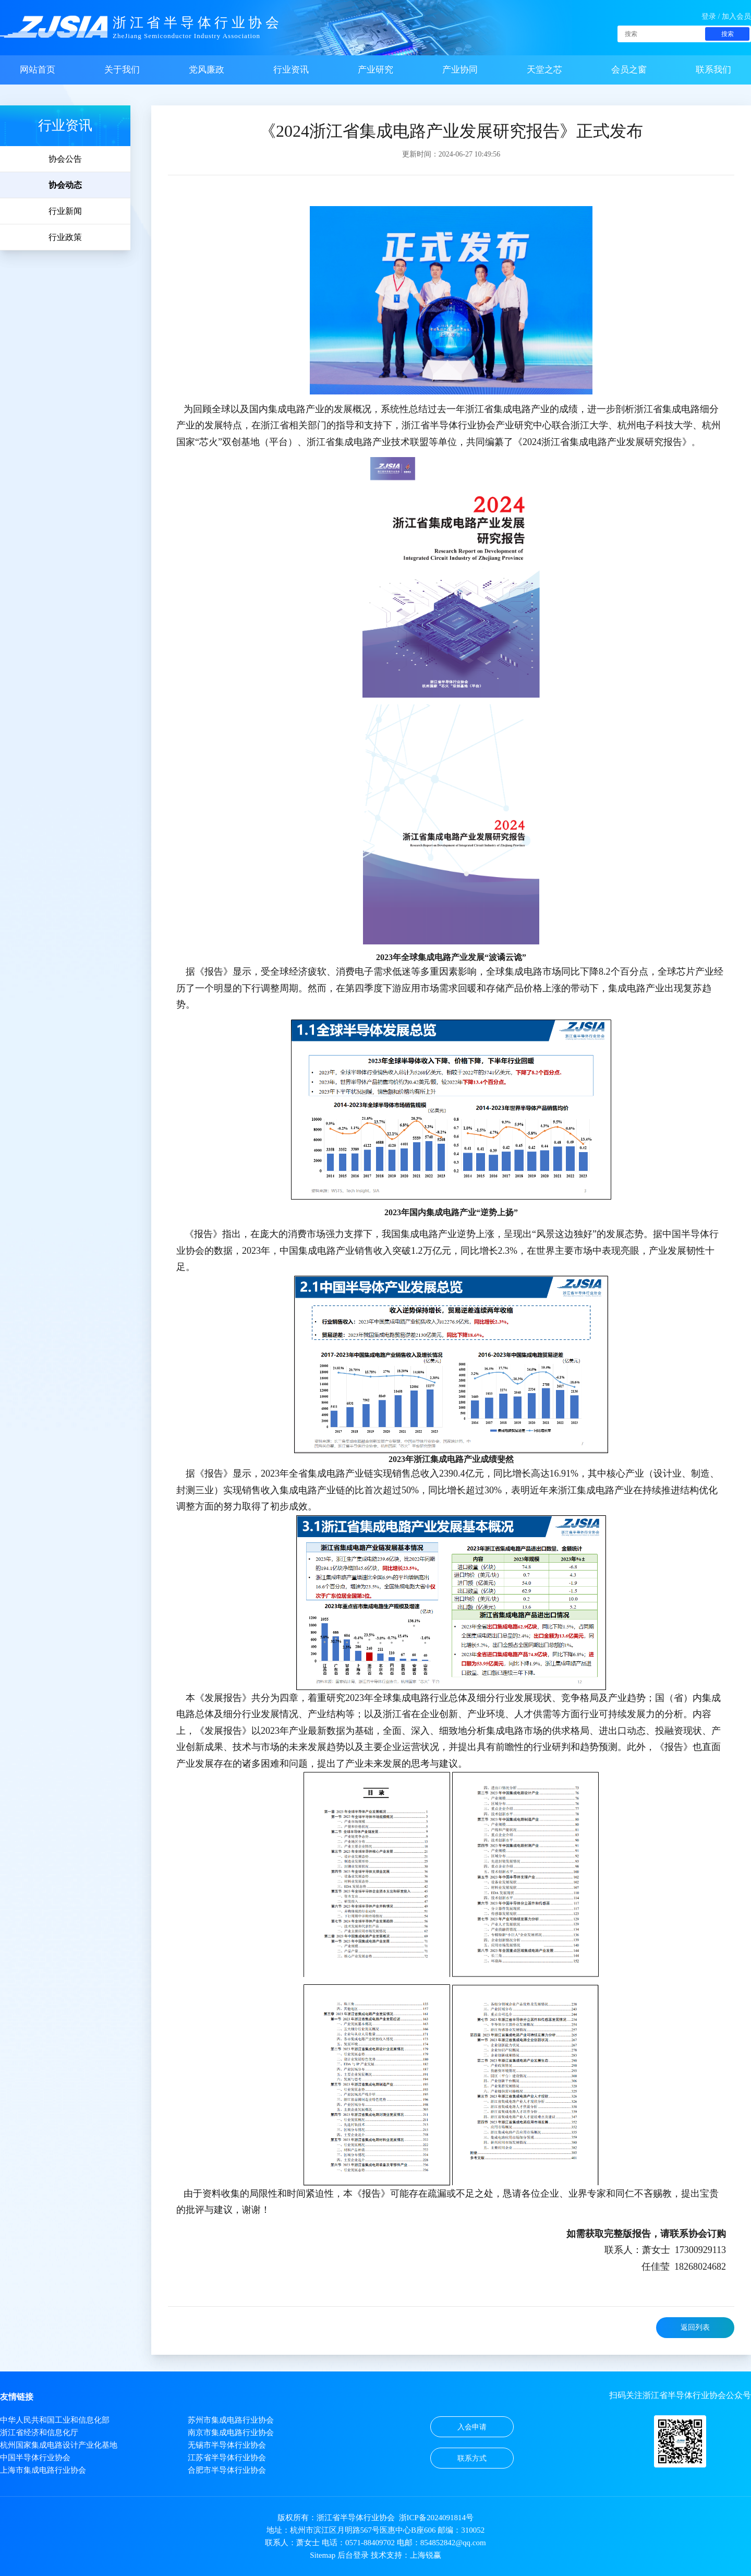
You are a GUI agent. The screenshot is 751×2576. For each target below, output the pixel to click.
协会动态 (65, 185)
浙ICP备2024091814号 (436, 2517)
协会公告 (65, 158)
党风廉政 (206, 70)
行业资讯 (291, 70)
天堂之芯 (544, 70)
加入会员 (736, 16)
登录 (708, 16)
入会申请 (472, 2427)
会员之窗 (629, 70)
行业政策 (65, 237)
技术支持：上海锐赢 (406, 2555)
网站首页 (37, 70)
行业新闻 (65, 211)
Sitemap (322, 2555)
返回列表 (695, 2327)
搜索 (727, 34)
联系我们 (713, 70)
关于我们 (122, 70)
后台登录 (353, 2555)
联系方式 (472, 2458)
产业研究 (375, 70)
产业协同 (460, 70)
